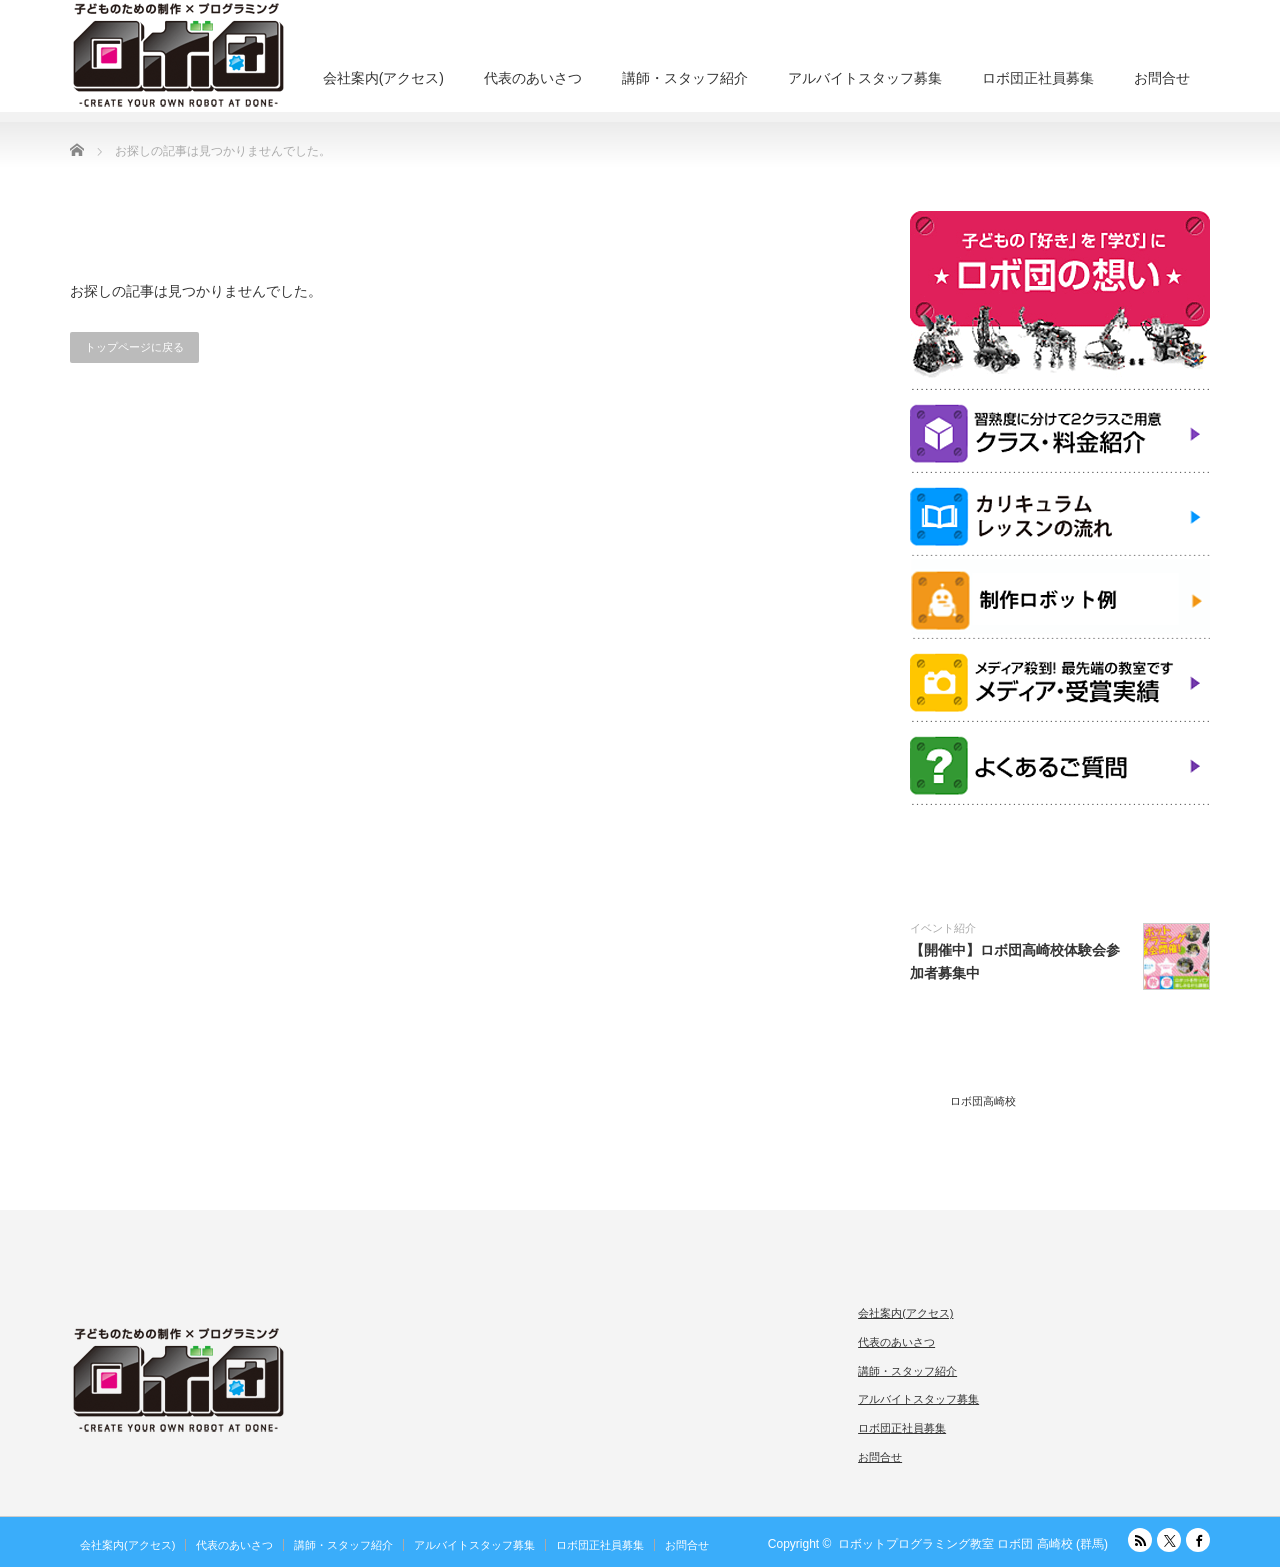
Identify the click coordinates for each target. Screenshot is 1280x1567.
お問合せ (1162, 78)
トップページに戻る (134, 347)
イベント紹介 (943, 928)
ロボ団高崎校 (983, 1101)
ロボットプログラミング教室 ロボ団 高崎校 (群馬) (973, 1544)
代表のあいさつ (533, 78)
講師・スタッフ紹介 (685, 78)
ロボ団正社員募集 (1038, 78)
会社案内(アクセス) (383, 78)
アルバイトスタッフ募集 (865, 78)
